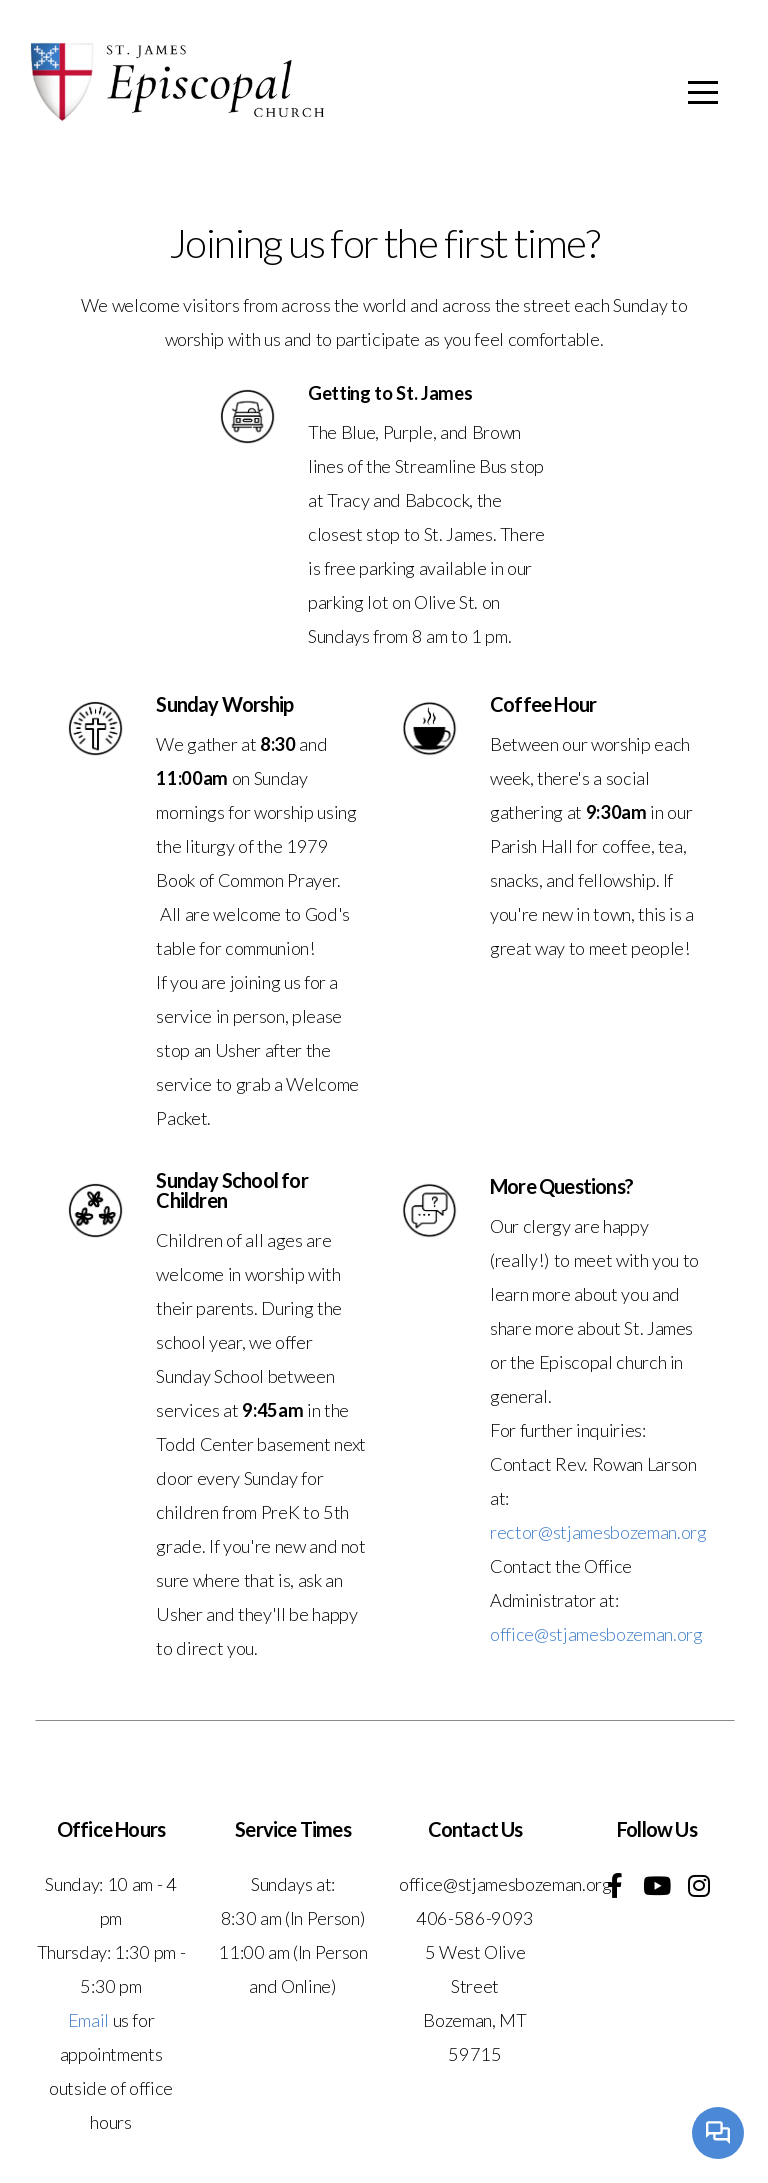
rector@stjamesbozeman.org (598, 1532)
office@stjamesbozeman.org (596, 1634)
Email (88, 2020)
